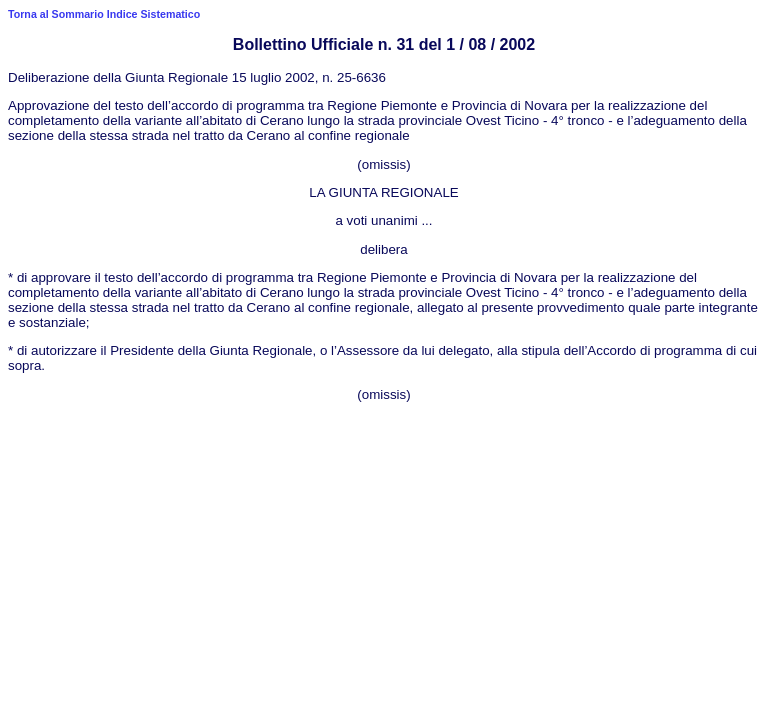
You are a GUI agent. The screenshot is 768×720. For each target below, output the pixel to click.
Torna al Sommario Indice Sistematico (104, 14)
